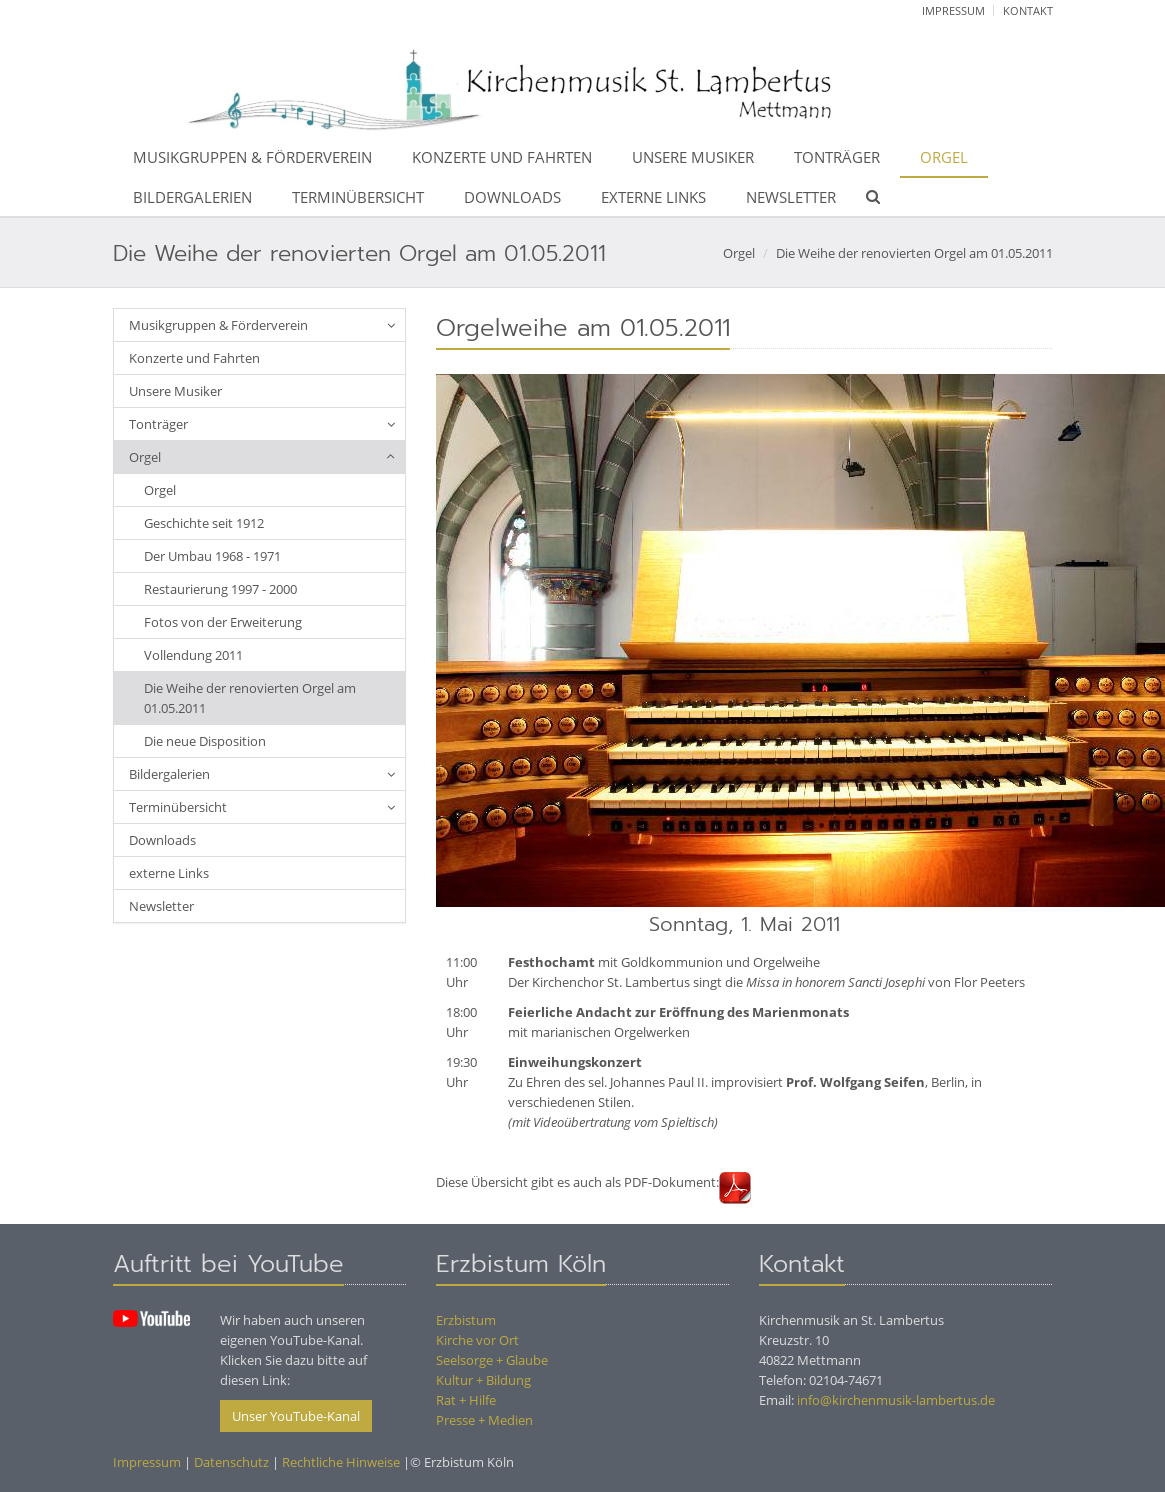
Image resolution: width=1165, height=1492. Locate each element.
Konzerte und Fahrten (502, 157)
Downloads (512, 197)
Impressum (953, 10)
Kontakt (1028, 10)
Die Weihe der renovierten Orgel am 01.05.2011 (914, 253)
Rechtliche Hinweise (341, 1462)
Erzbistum (466, 1320)
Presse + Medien (484, 1420)
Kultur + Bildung (483, 1380)
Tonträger (837, 157)
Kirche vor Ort (477, 1340)
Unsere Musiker (693, 157)
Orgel (944, 157)
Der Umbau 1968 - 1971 (212, 556)
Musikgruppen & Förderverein (252, 157)
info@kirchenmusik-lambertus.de (896, 1400)
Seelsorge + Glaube (492, 1360)
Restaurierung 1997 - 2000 (220, 589)
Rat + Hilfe (466, 1400)
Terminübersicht (358, 197)
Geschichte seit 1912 (204, 523)
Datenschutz (231, 1462)
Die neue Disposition (205, 741)
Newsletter (791, 197)
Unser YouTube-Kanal (296, 1416)
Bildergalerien (192, 197)
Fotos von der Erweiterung (223, 622)
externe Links (653, 197)
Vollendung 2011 (193, 655)
